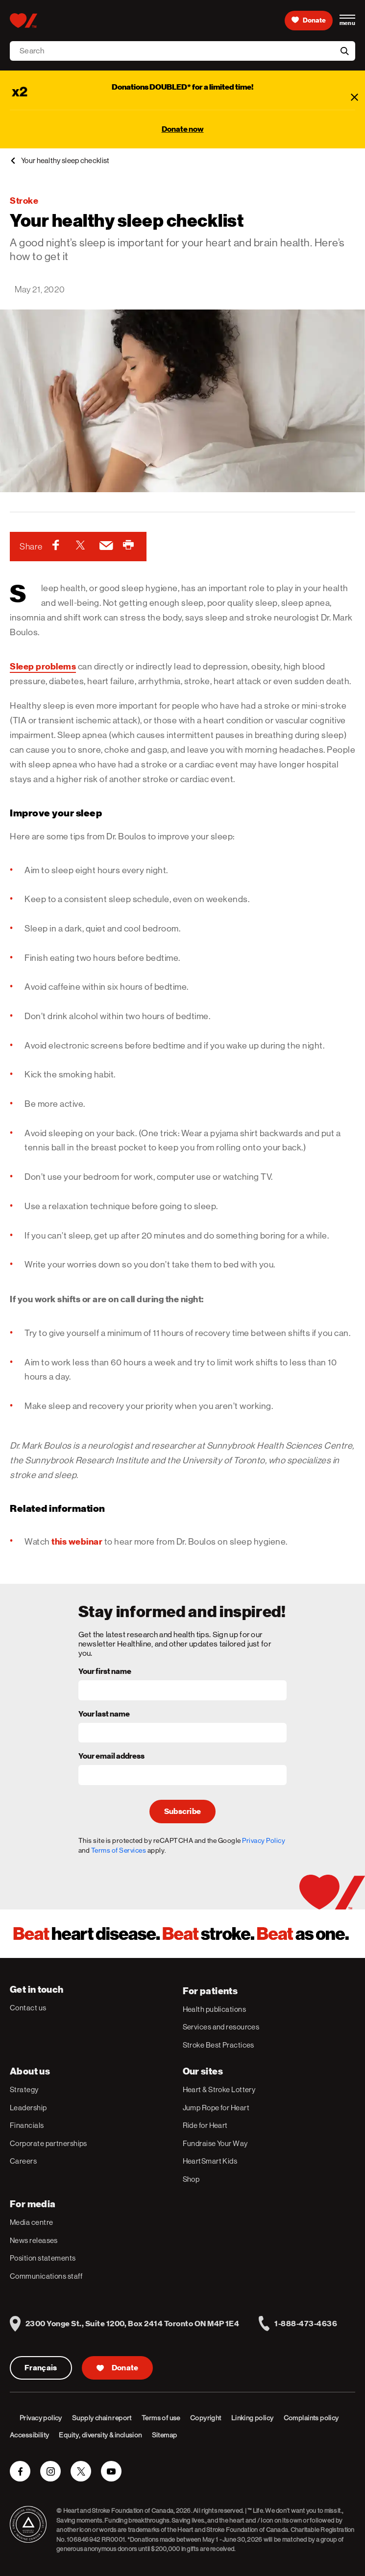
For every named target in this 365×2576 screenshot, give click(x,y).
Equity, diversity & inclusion (100, 2435)
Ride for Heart (205, 2125)
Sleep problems (43, 666)
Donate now (183, 129)
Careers (23, 2161)
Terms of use (161, 2418)
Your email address (111, 1756)
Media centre (31, 2222)
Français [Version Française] (40, 2368)
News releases (34, 2240)
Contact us (28, 2008)
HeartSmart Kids (210, 2161)
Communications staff (46, 2276)
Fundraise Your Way (215, 2143)
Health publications (214, 2009)
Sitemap (164, 2435)
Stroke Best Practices (218, 2045)
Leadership (28, 2107)
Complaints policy (311, 2418)
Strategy (24, 2089)
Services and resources (221, 2027)
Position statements (43, 2258)
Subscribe (182, 1811)
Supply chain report (102, 2418)
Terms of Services (118, 1850)
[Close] (354, 97)
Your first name (104, 1672)
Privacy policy (41, 2418)
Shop (191, 2179)
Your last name (104, 1714)
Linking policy (252, 2418)
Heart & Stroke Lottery (219, 2089)
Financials (27, 2125)
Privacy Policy (263, 1840)
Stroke (24, 201)
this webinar (76, 1541)
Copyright (205, 2418)
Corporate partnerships (48, 2143)
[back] (13, 160)
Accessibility (29, 2435)
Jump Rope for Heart (216, 2107)
